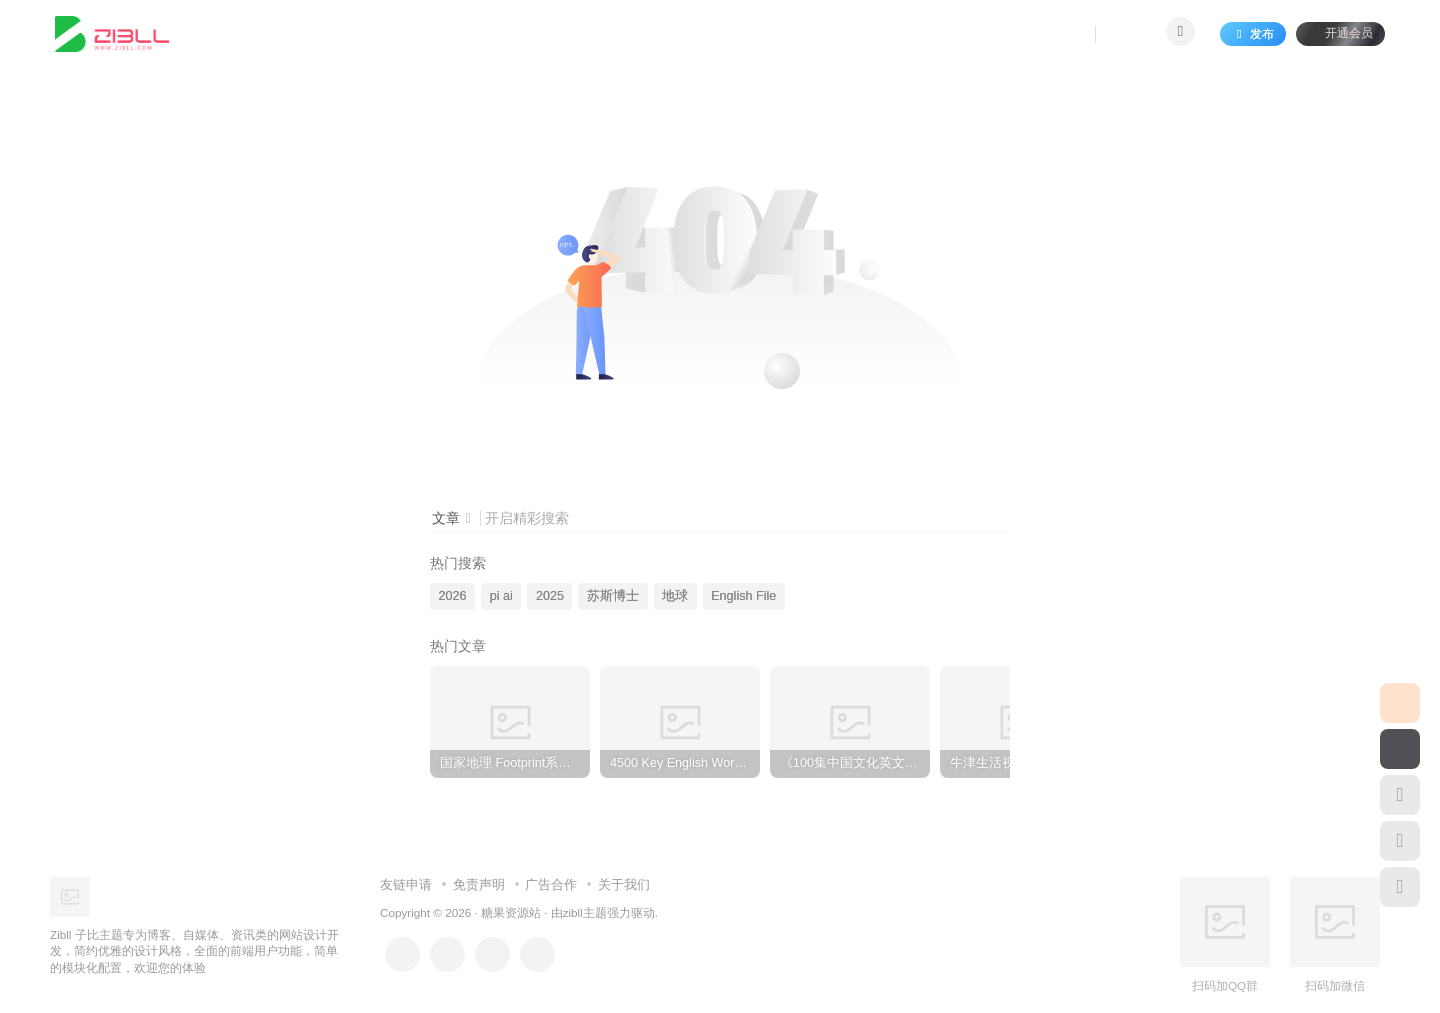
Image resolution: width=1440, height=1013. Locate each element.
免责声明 (479, 884)
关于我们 (624, 884)
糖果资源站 (511, 912)
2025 (550, 596)
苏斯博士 (613, 596)
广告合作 (551, 884)
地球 (675, 596)
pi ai (501, 596)
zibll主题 (585, 912)
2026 (453, 596)
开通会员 (1340, 32)
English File (743, 596)
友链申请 (406, 884)
